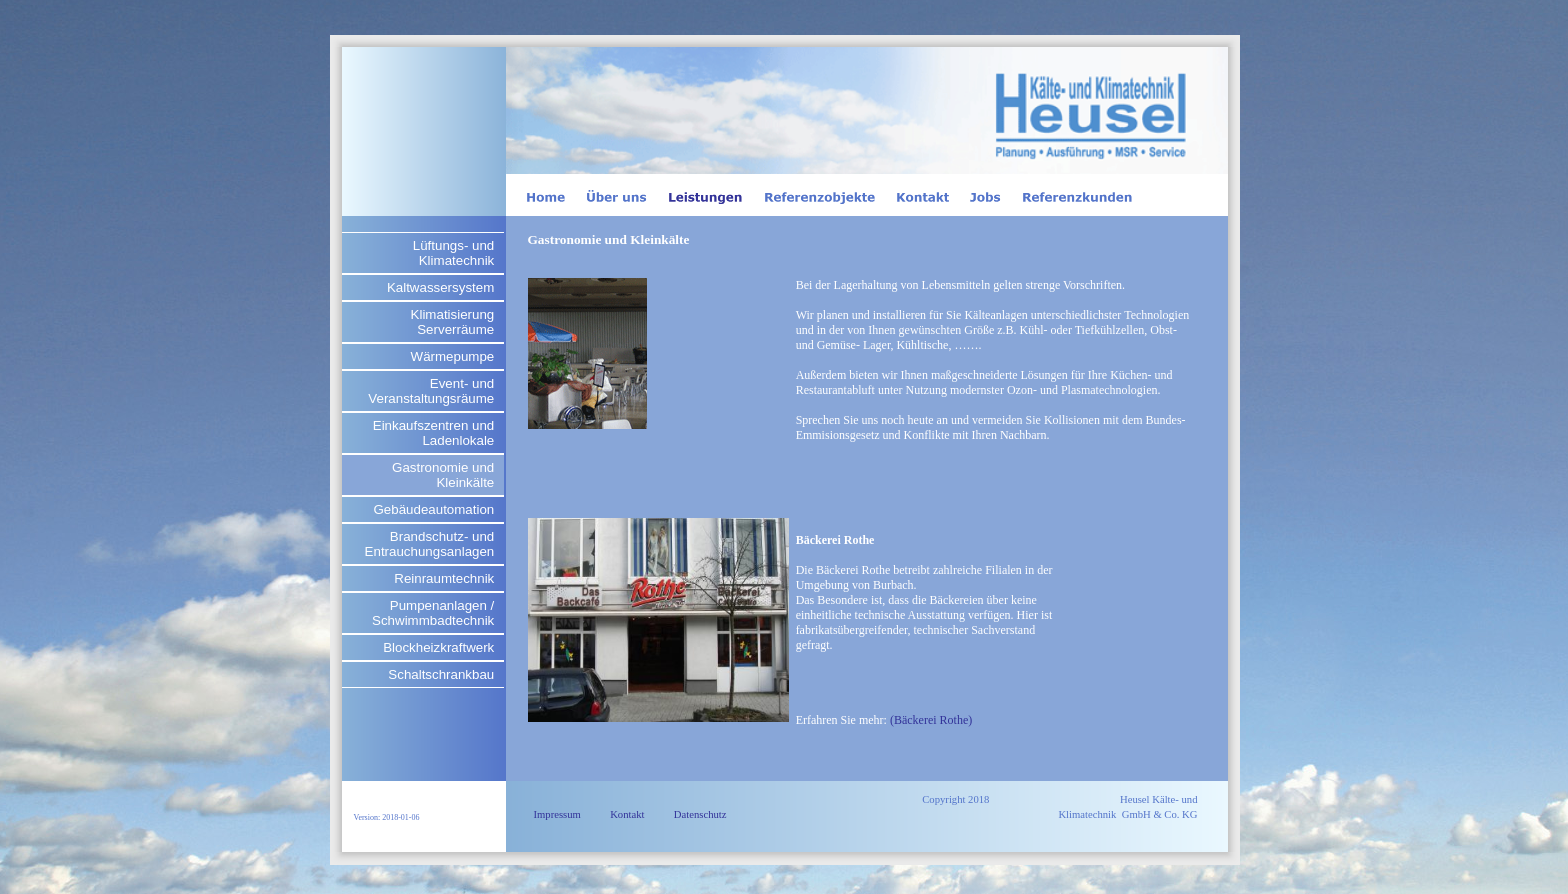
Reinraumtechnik (444, 578)
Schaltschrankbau (441, 674)
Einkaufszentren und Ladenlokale (434, 433)
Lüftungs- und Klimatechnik (454, 253)
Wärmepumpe (453, 356)
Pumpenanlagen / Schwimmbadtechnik (433, 613)
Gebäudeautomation (433, 509)
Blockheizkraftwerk (438, 647)
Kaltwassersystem (440, 287)
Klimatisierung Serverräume (453, 322)
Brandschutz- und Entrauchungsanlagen (430, 544)
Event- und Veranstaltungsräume (431, 391)
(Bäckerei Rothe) (931, 720)
